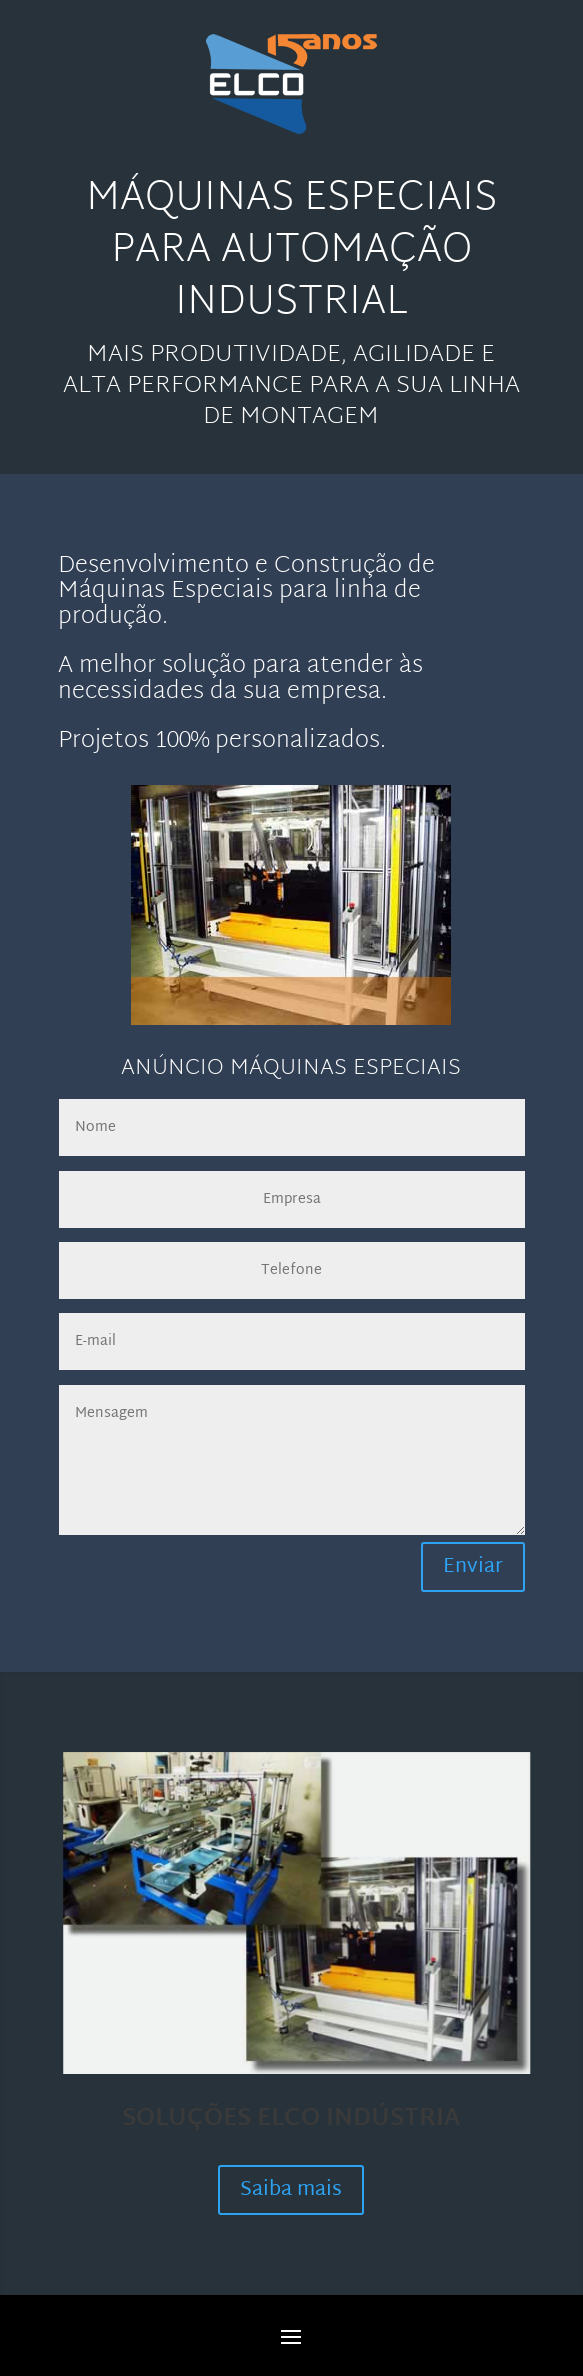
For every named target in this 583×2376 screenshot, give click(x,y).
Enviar (473, 1567)
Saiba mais (291, 2190)
